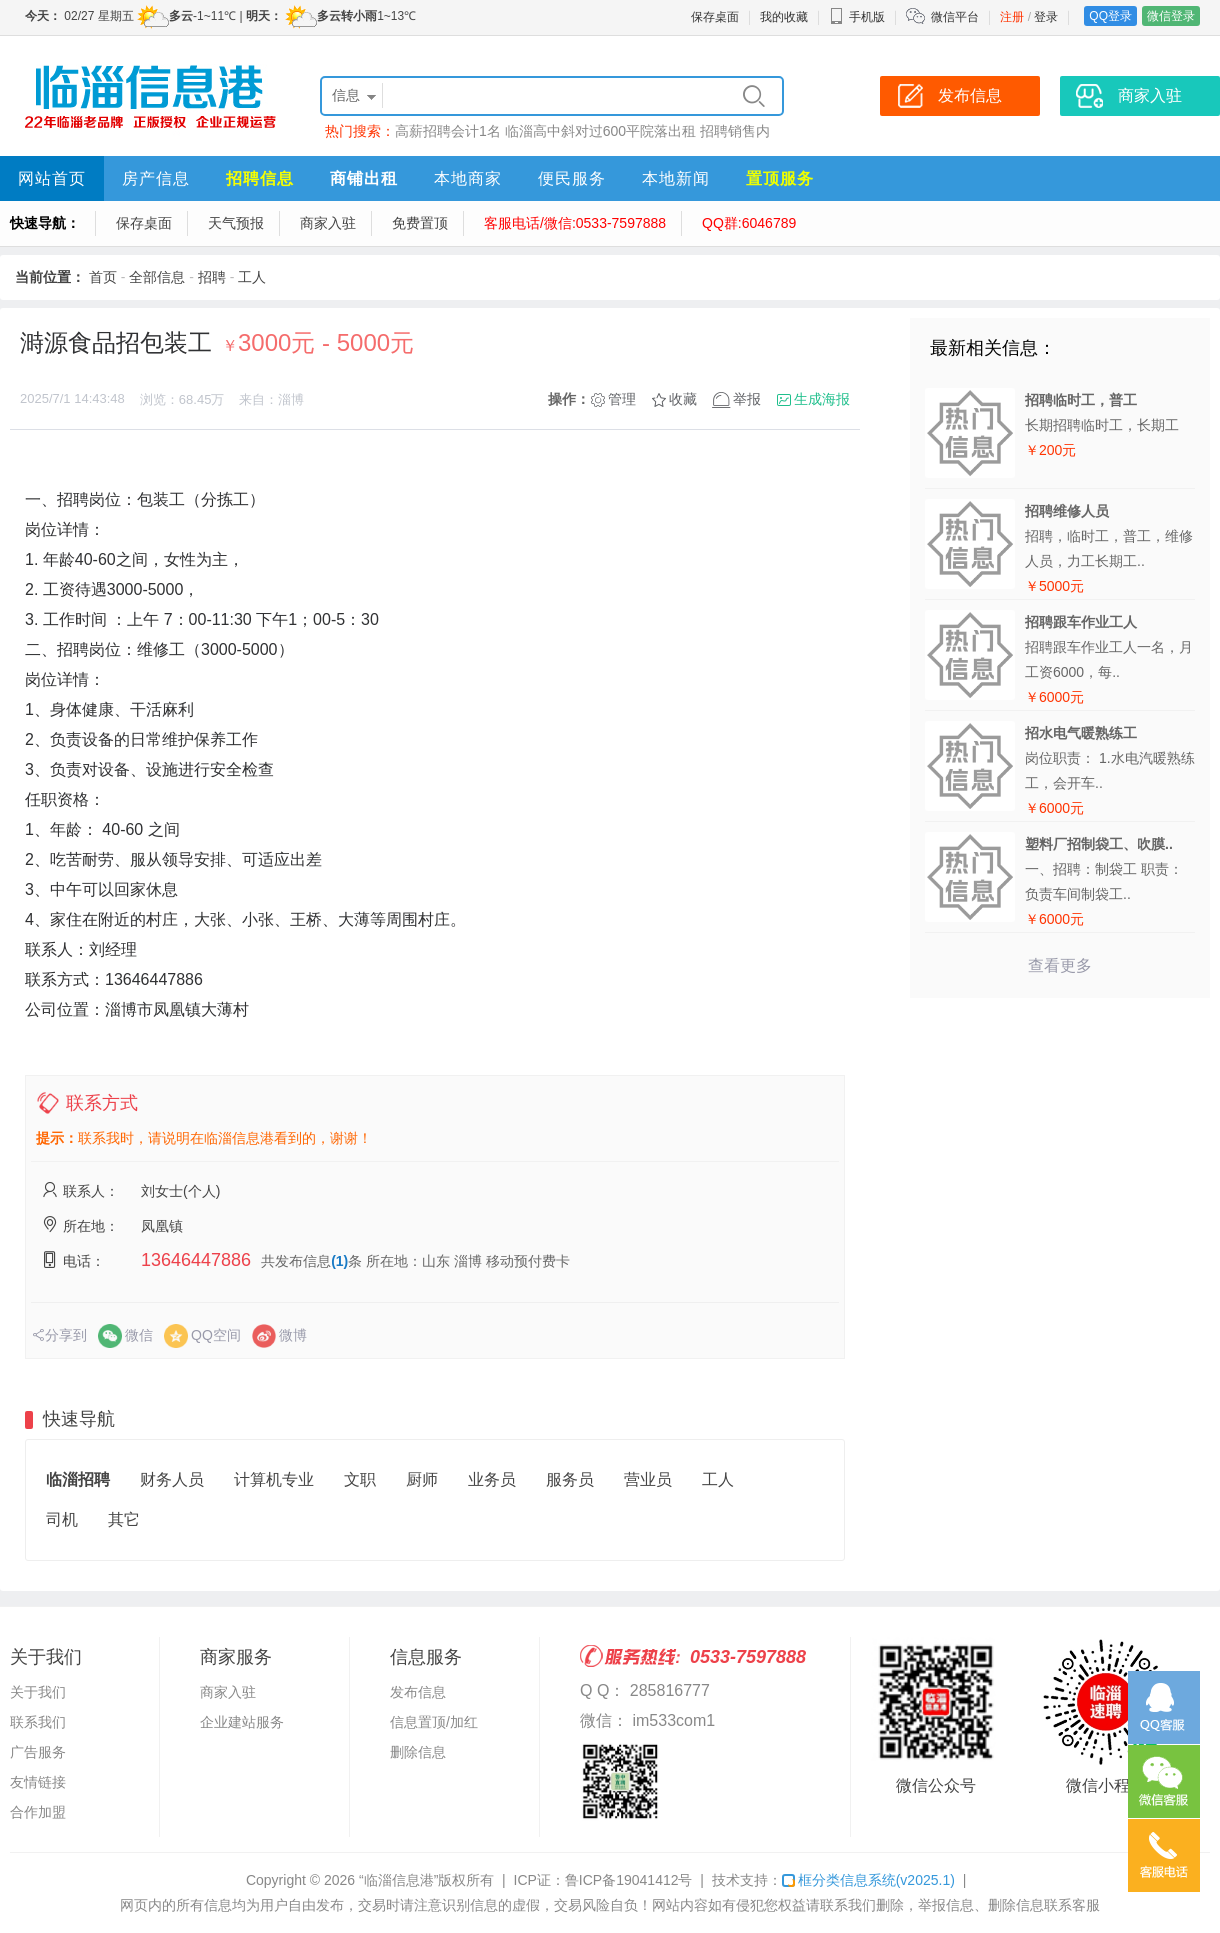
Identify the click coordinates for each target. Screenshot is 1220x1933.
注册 (1012, 17)
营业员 (648, 1479)
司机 (62, 1519)
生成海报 (822, 399)
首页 (103, 277)
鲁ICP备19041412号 (629, 1880)
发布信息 (418, 1692)
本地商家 (468, 178)
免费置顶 (420, 223)
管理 (622, 399)
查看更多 (1060, 965)
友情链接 (38, 1782)
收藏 (683, 399)
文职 (360, 1479)
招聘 (212, 277)
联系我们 (38, 1722)
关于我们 (38, 1692)
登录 (1046, 17)
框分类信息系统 (868, 1880)
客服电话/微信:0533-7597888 (575, 223)
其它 (124, 1519)
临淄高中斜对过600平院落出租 (600, 131)
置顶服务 (780, 178)
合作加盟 (38, 1812)
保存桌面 (715, 17)
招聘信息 (260, 178)
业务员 (492, 1479)
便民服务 (572, 178)
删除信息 (418, 1752)
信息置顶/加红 (434, 1722)
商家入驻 (328, 223)
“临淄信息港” (398, 1880)
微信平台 (955, 17)
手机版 (857, 17)
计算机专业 (274, 1479)
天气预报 (236, 223)
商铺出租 (364, 178)
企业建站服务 (242, 1722)
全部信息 (157, 277)
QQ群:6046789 (749, 223)
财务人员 (172, 1479)
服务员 (570, 1479)
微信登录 (1171, 16)
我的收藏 (784, 17)
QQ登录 (1110, 16)
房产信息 (156, 178)
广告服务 (38, 1752)
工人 (252, 277)
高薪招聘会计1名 (448, 131)
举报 (747, 399)
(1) (339, 1261)
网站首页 (52, 178)
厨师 (422, 1479)
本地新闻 (676, 178)
